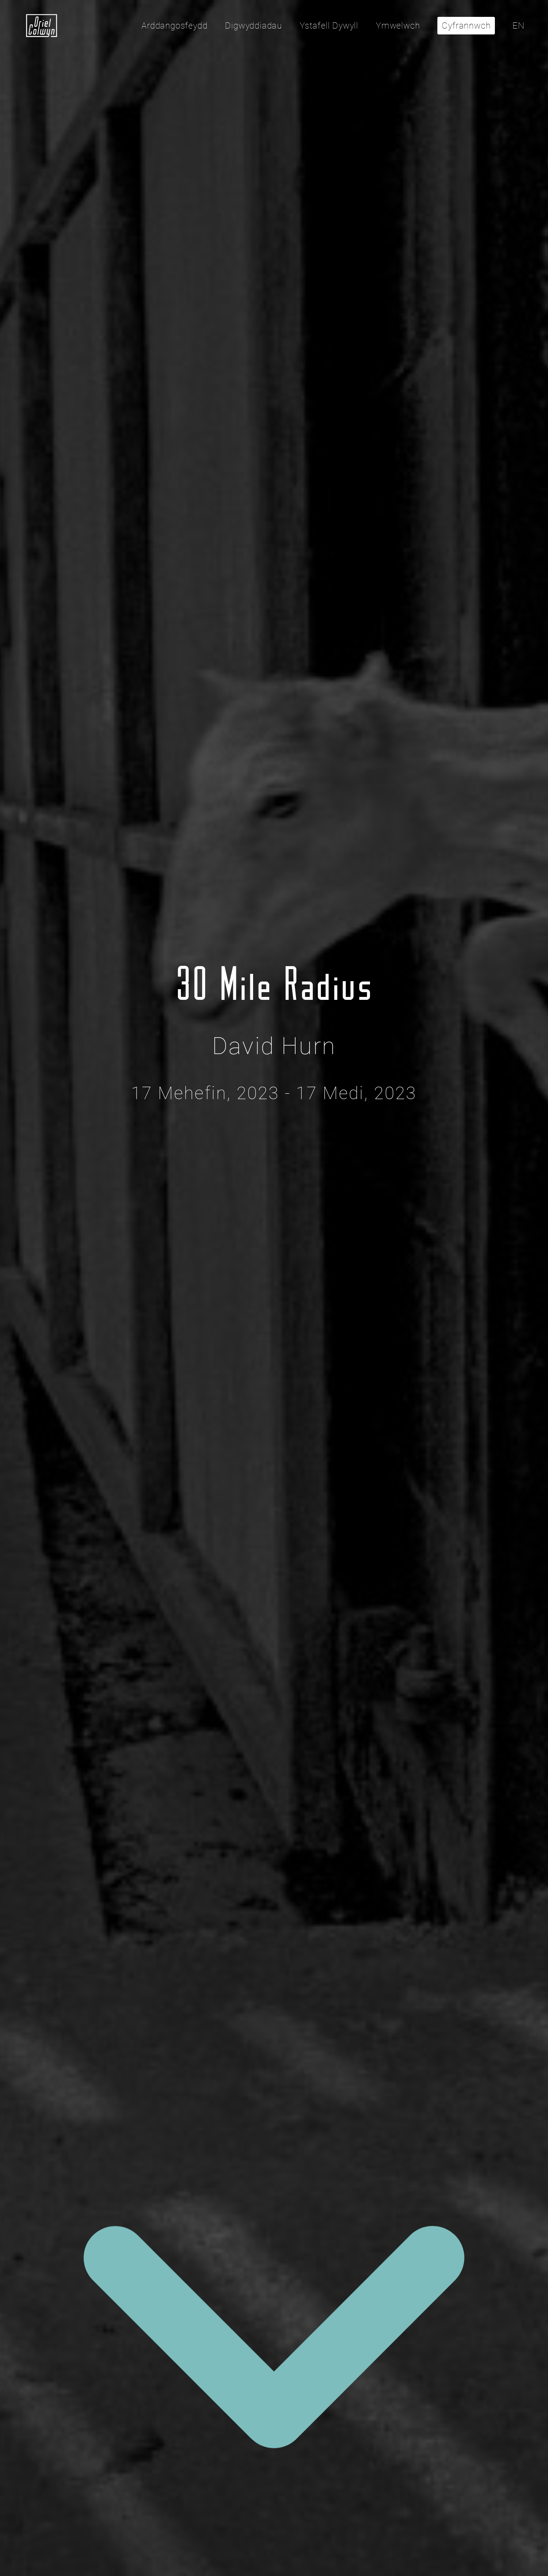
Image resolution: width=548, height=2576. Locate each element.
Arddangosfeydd (174, 26)
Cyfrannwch (466, 26)
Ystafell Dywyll (329, 26)
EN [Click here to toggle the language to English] (518, 26)
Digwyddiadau (253, 26)
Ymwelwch (398, 26)
